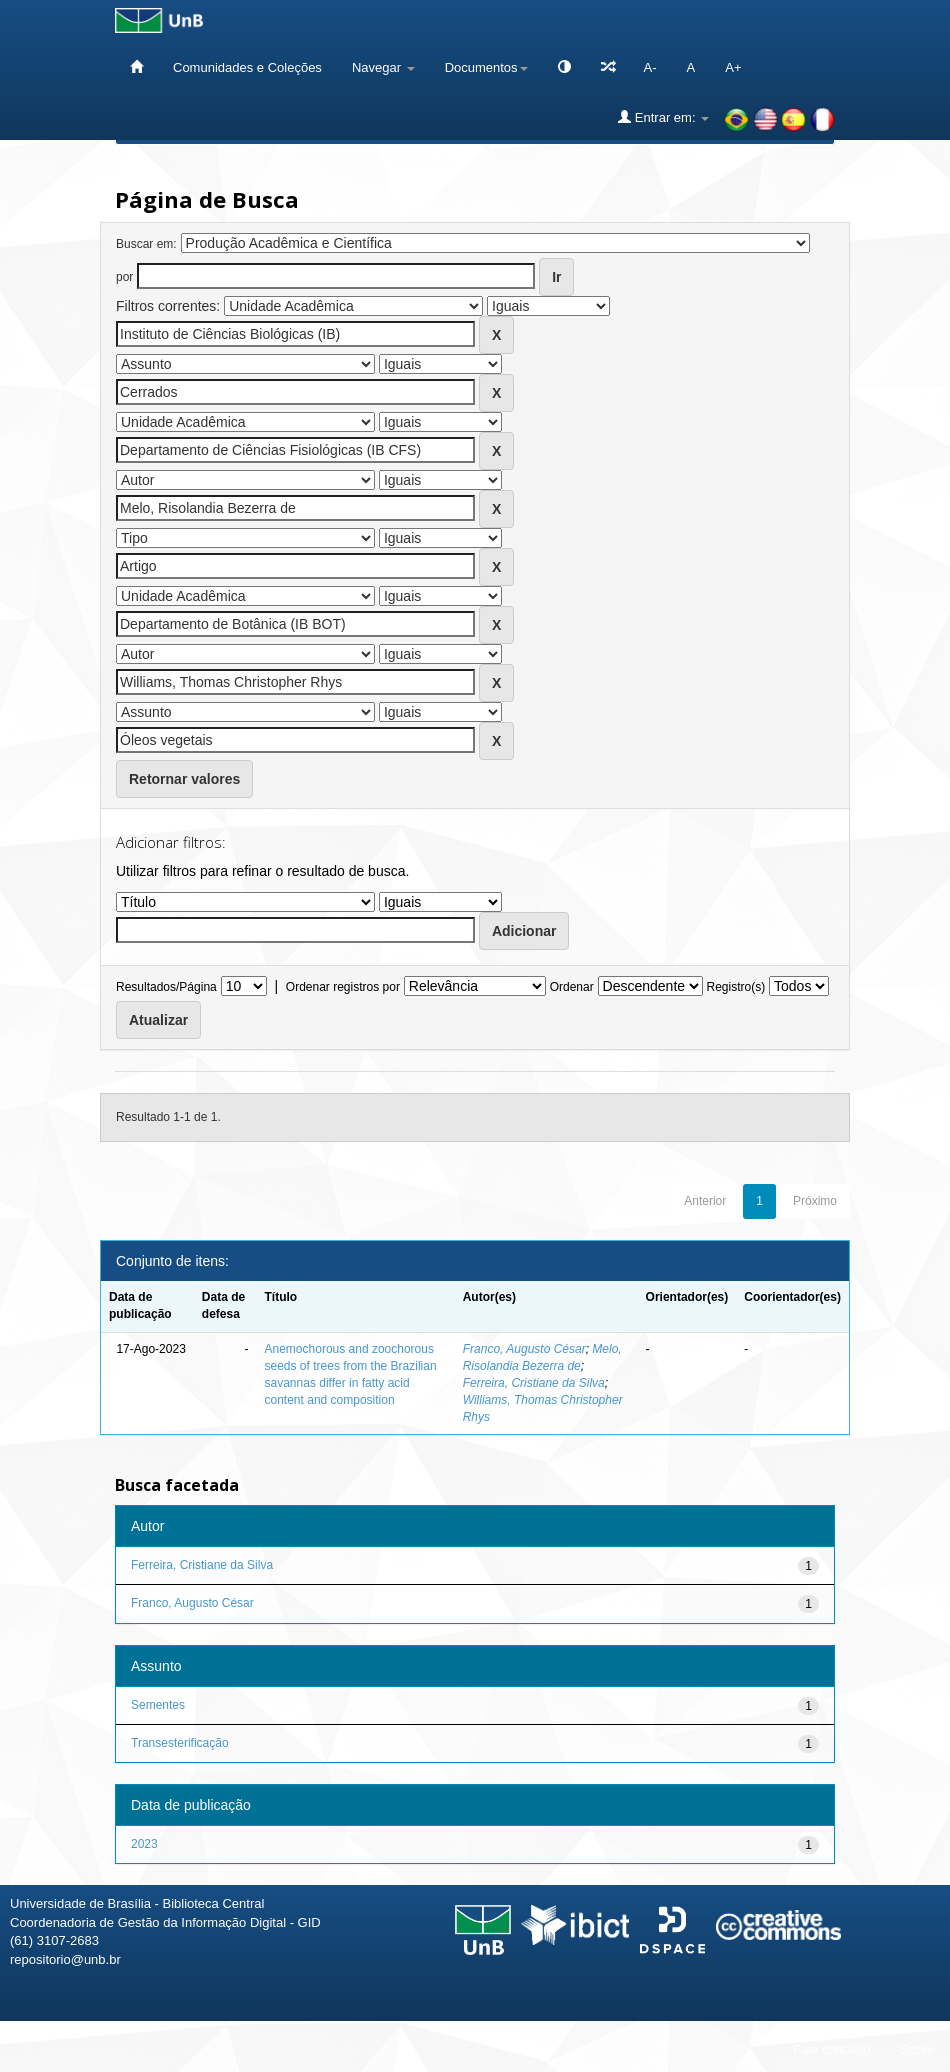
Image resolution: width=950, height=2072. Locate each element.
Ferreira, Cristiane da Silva (534, 1383)
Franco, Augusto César (524, 1349)
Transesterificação (180, 1743)
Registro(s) (735, 987)
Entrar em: (663, 117)
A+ (733, 67)
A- (650, 67)
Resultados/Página (166, 987)
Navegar (383, 67)
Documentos (486, 67)
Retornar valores (184, 779)
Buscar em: (146, 244)
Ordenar (572, 987)
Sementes (158, 1705)
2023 (144, 1844)
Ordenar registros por (343, 987)
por (124, 277)
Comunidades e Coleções (247, 67)
